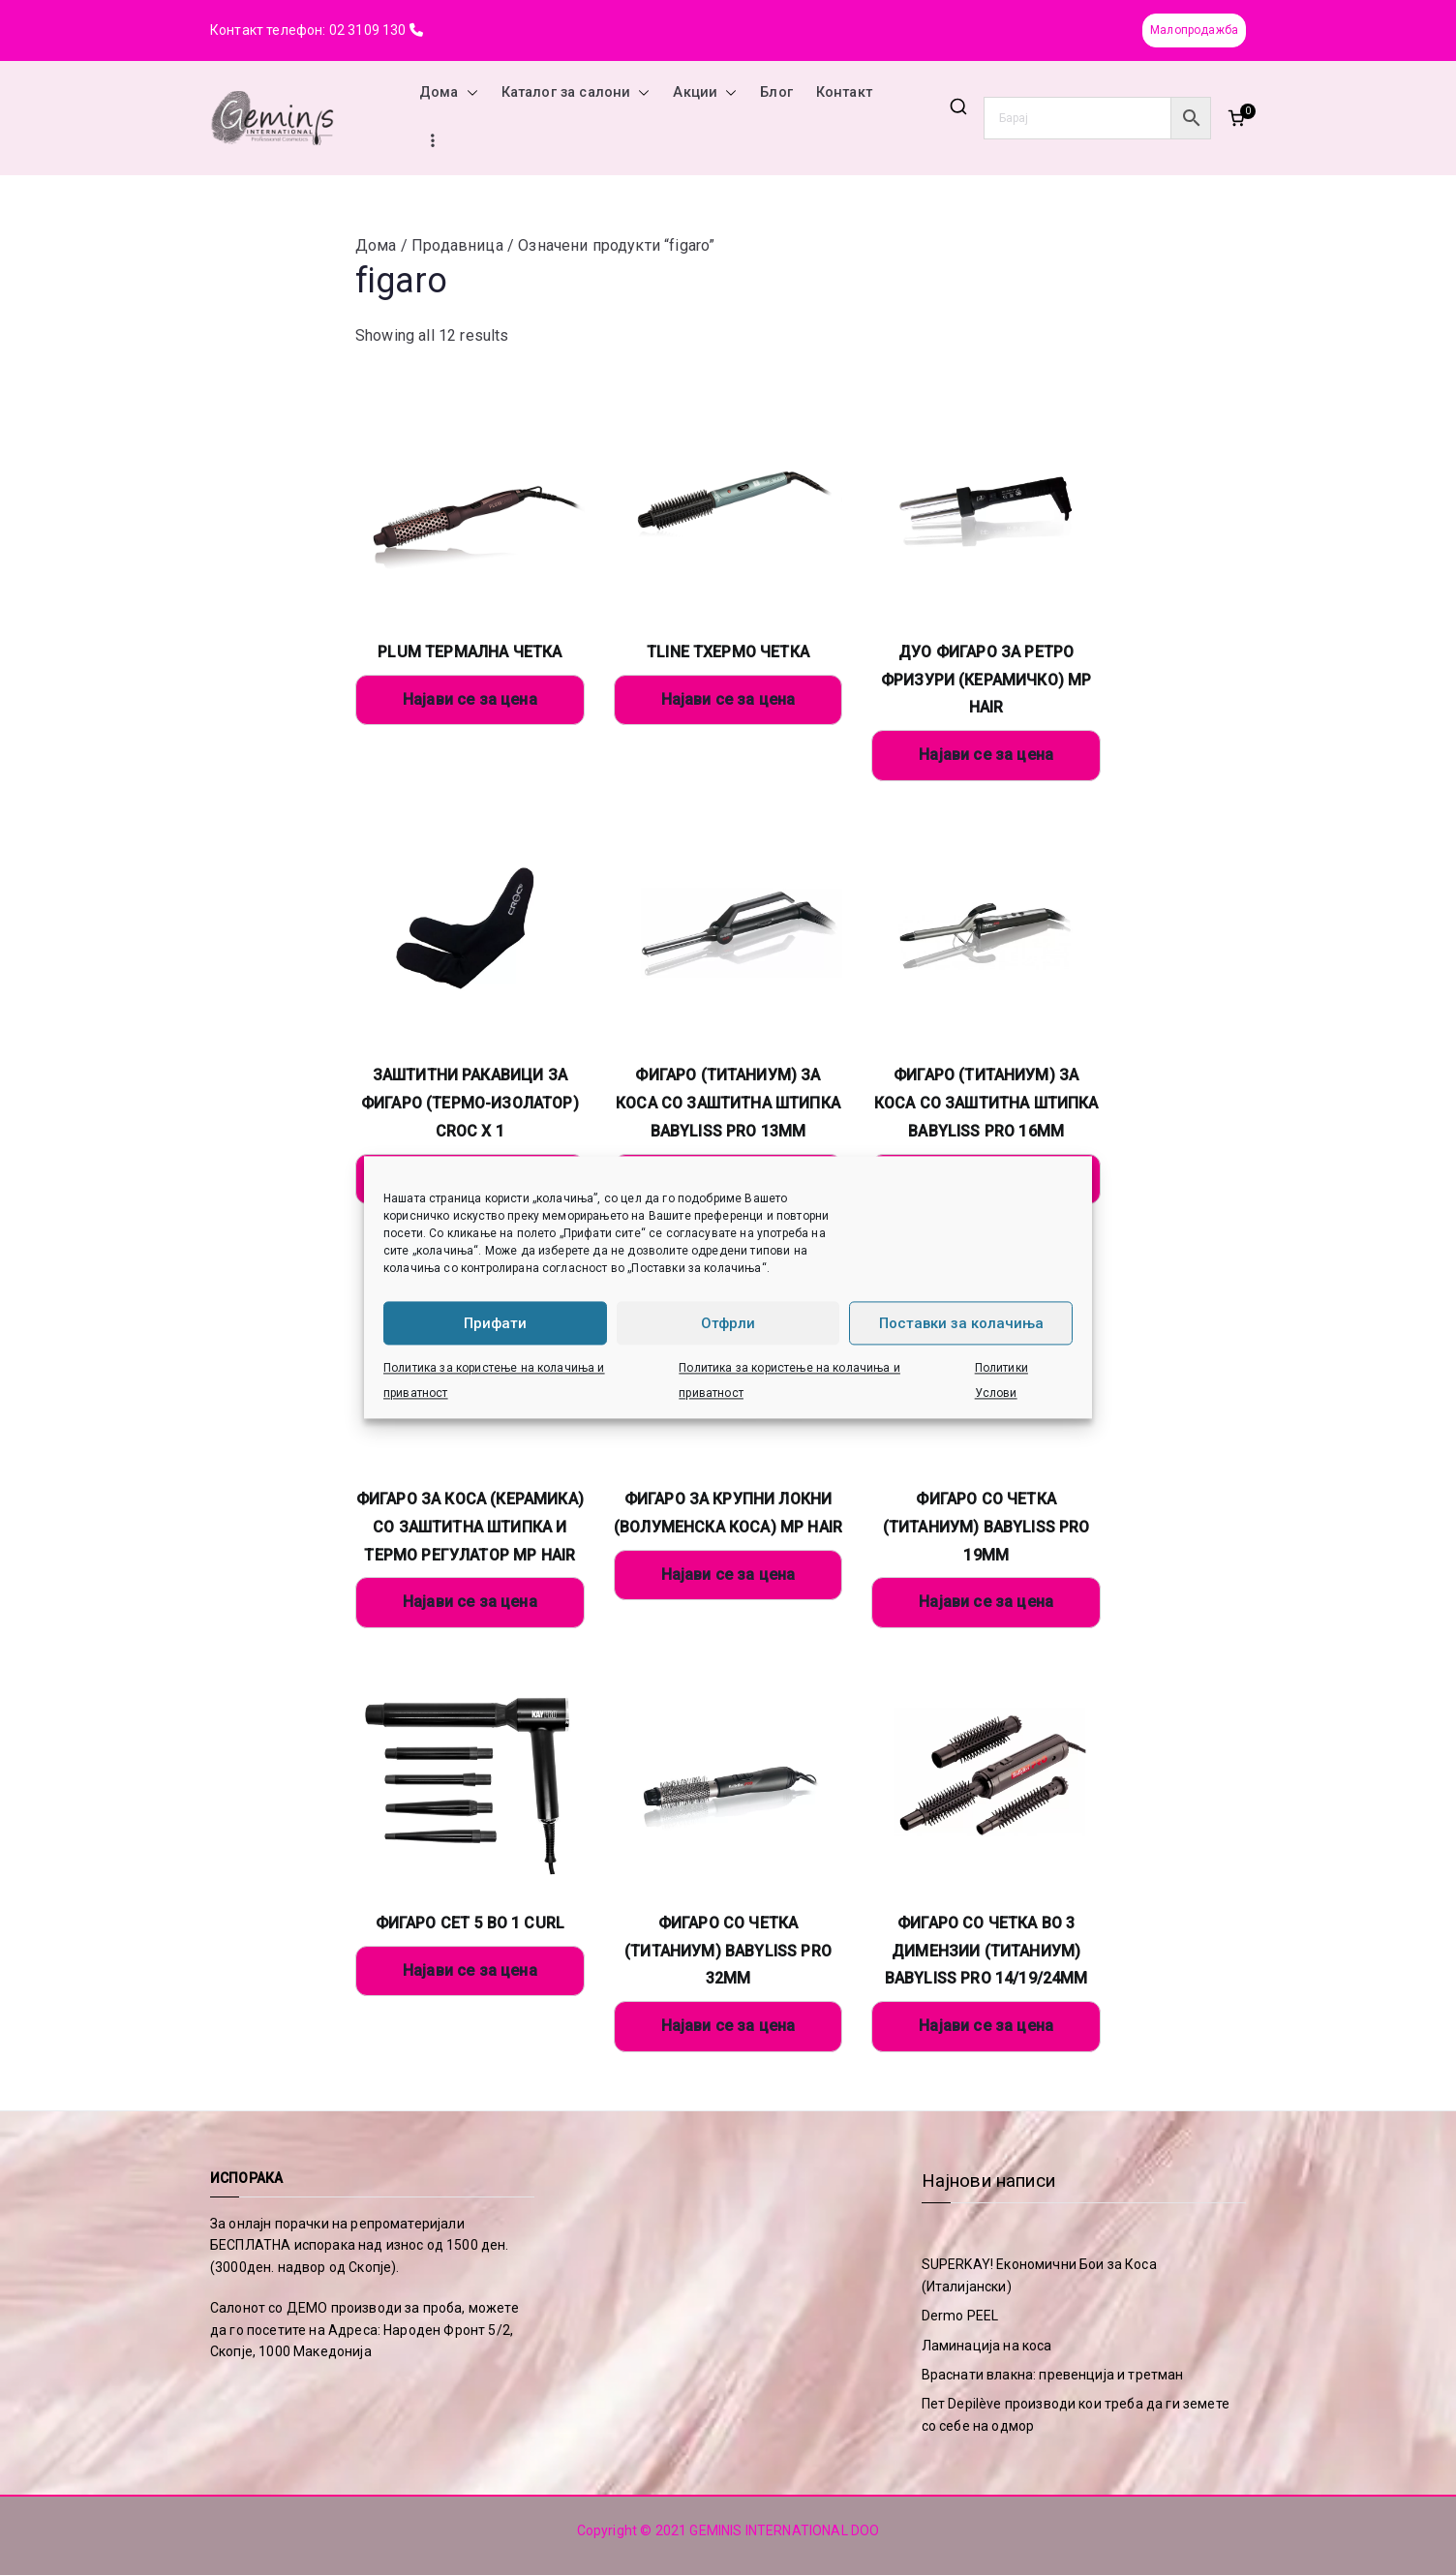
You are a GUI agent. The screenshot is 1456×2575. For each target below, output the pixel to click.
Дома (448, 93)
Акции (705, 93)
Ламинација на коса (987, 2345)
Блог (776, 92)
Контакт (844, 92)
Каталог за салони (576, 93)
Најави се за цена (470, 699)
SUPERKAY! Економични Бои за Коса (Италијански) (1039, 2275)
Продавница (457, 245)
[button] (468, 93)
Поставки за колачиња (961, 1323)
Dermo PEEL (960, 2315)
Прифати (495, 1323)
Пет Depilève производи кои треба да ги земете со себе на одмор (1075, 2414)
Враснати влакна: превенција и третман (1053, 2374)
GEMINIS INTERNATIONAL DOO (784, 2530)
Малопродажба (1194, 30)
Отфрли (728, 1323)
